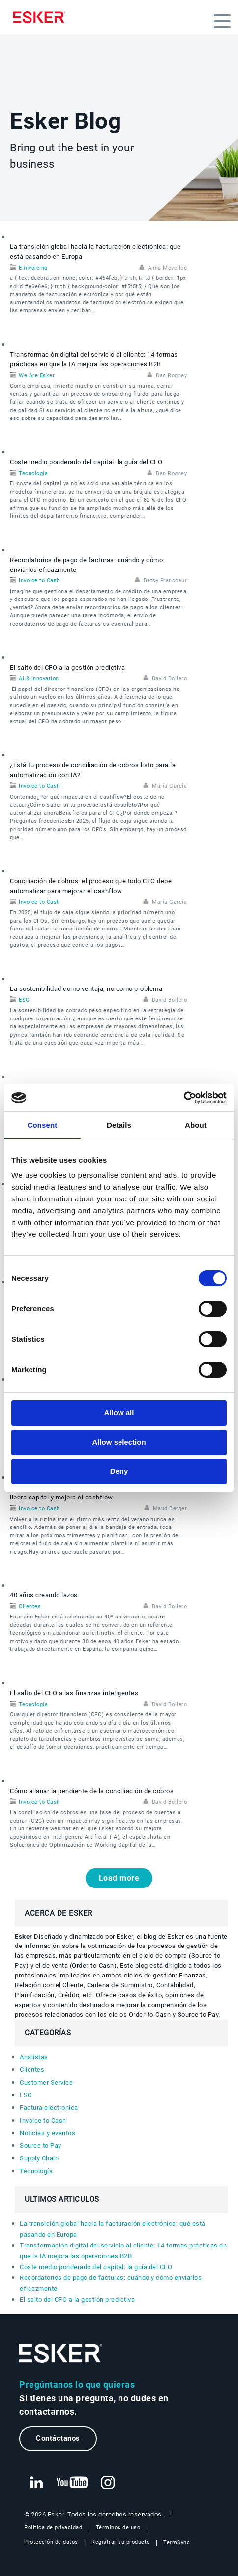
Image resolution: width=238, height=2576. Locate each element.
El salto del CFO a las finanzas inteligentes (74, 1693)
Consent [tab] (43, 1125)
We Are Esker (37, 375)
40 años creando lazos (44, 1595)
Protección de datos (51, 2542)
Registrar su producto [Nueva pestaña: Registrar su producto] (120, 2542)
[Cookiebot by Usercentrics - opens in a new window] (184, 1097)
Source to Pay (40, 2145)
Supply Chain (39, 2158)
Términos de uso (118, 2527)
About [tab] (196, 1125)
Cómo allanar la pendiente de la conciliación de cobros (92, 1791)
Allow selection (119, 1442)
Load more (119, 1878)
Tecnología (33, 473)
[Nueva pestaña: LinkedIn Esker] (36, 2483)
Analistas (34, 2057)
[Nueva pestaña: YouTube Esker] (72, 2483)
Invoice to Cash (39, 580)
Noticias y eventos (47, 2133)
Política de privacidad (53, 2527)
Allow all (119, 1412)
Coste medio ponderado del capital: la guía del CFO (86, 462)
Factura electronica (49, 2107)
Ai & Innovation (39, 678)
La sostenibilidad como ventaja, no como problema (86, 988)
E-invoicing (33, 268)
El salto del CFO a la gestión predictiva (67, 667)
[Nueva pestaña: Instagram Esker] (108, 2483)
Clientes (30, 1606)
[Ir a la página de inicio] (61, 2353)
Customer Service (46, 2082)
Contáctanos (58, 2438)
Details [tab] (119, 1125)
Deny (119, 1471)
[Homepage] (41, 17)
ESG (24, 1000)
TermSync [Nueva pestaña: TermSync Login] (176, 2542)
